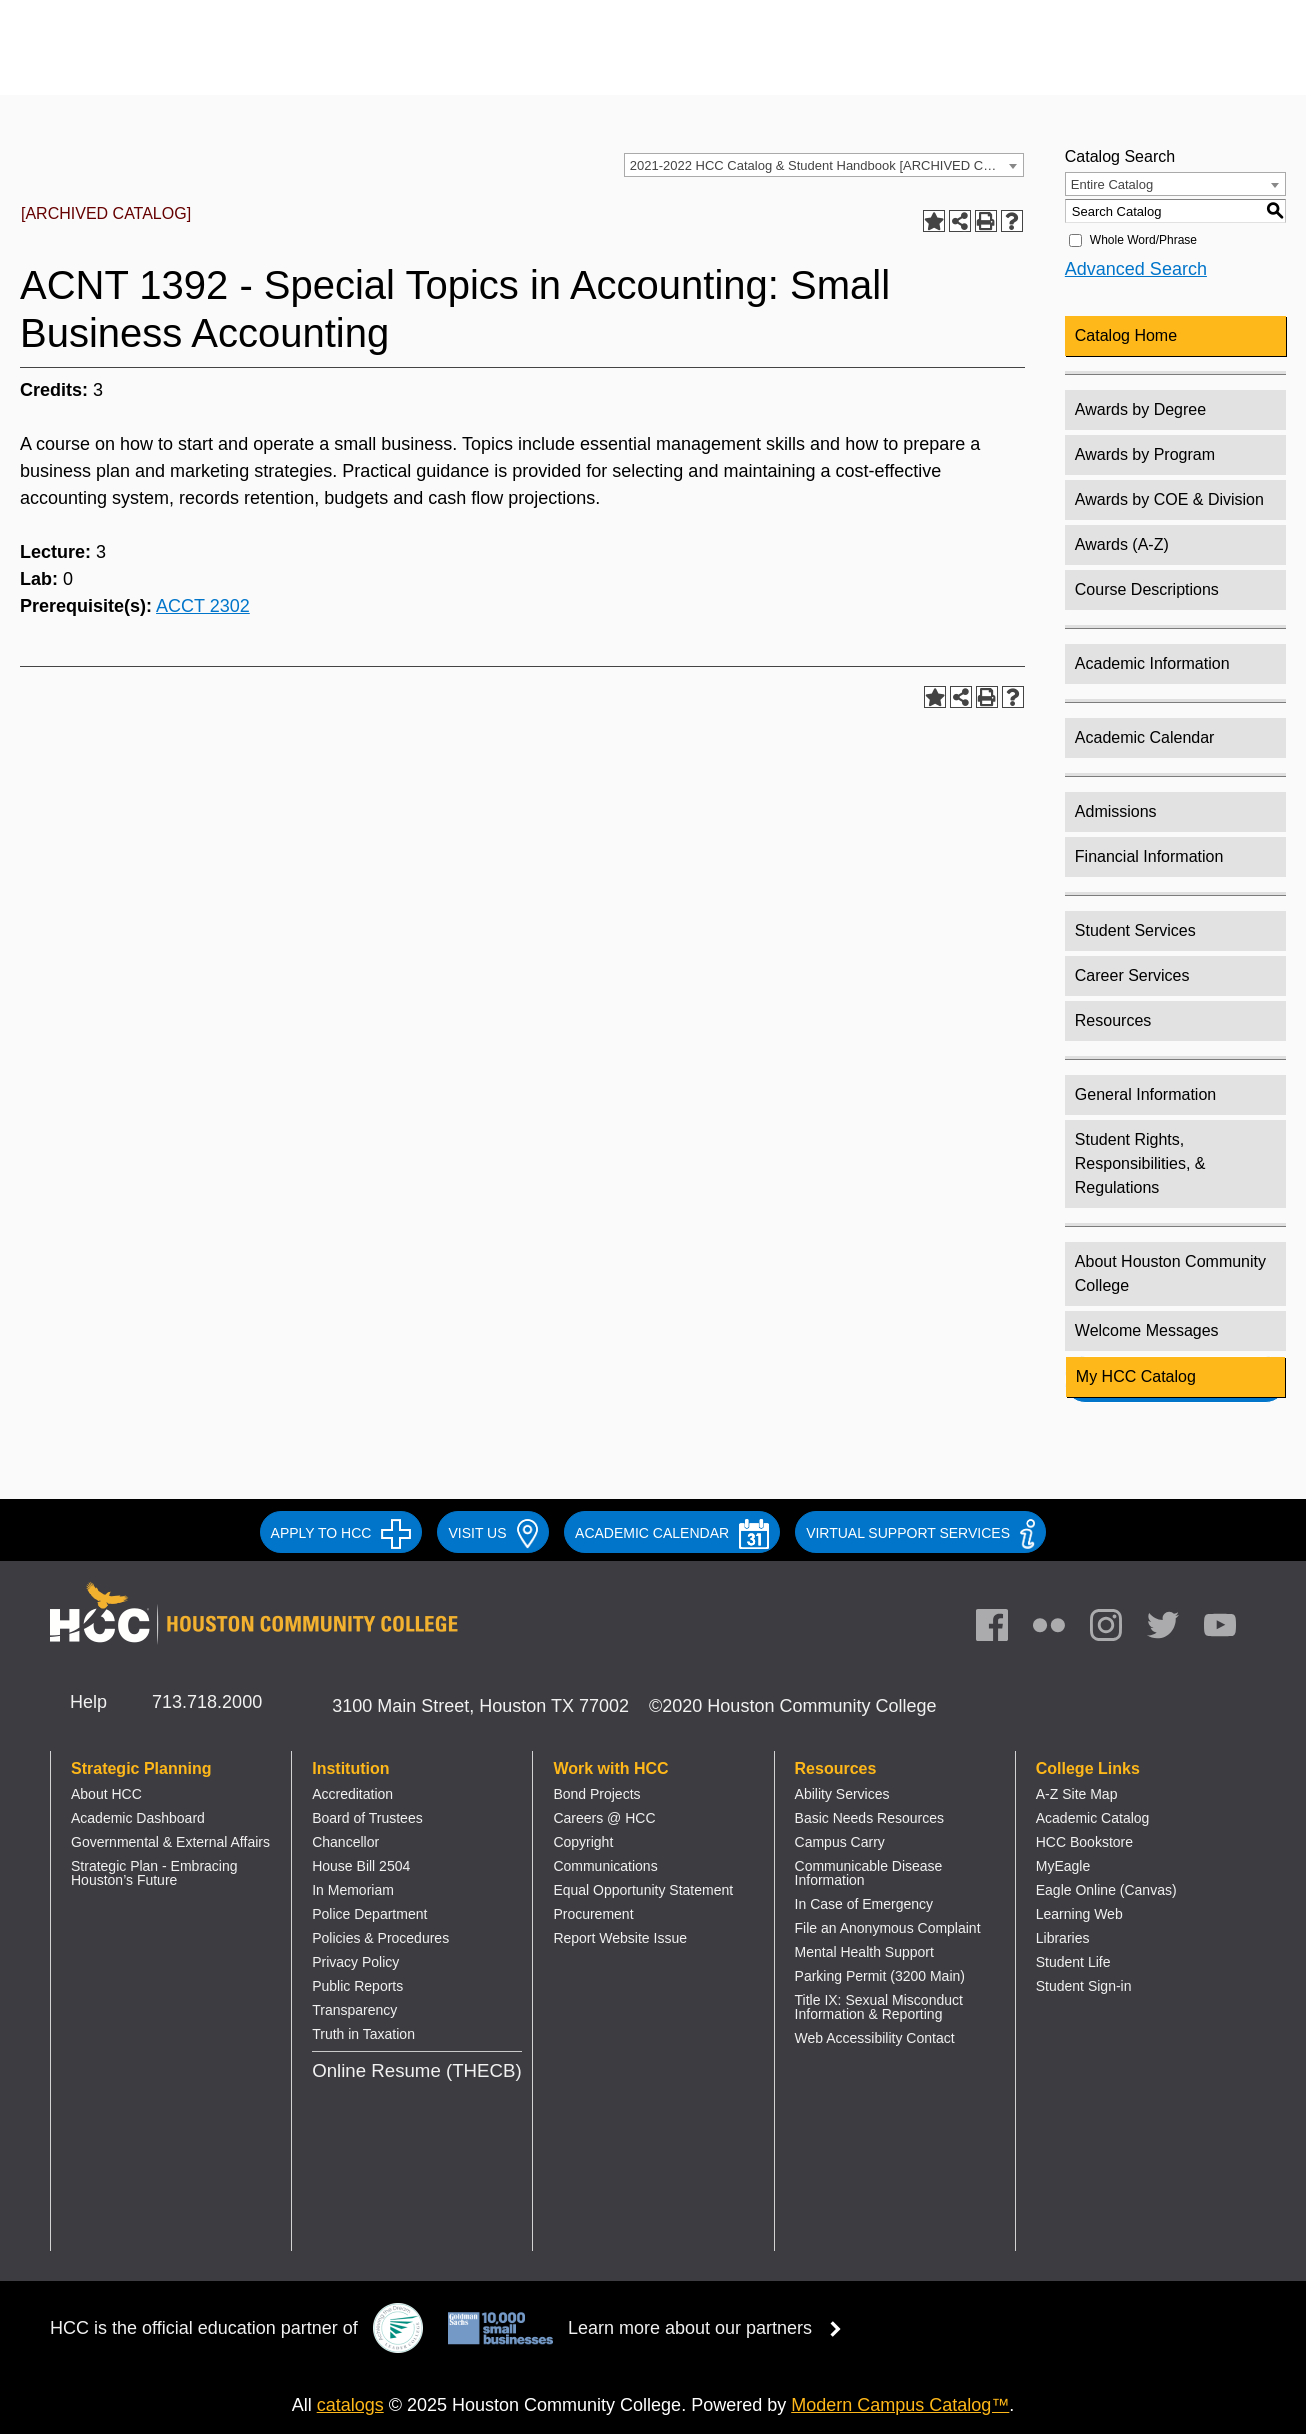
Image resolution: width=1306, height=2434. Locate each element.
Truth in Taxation (363, 2034)
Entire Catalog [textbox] (1112, 184)
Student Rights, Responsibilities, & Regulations (1140, 1163)
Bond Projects (596, 1794)
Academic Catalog (1093, 1818)
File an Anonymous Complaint (888, 1928)
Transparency (354, 2010)
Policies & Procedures (380, 1938)
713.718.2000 (207, 1702)
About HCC (106, 1794)
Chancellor (345, 1842)
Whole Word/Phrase (1143, 240)
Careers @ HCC (604, 1818)
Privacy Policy (355, 1962)
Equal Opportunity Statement (643, 1890)
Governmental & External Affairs (170, 1842)
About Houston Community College (1170, 1273)
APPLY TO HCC (341, 1533)
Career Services (1132, 975)
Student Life (1073, 1962)
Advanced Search (1136, 269)
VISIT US (493, 1533)
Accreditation (352, 1794)
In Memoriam (353, 1890)
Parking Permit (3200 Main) (880, 1976)
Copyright (583, 1842)
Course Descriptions (1147, 589)
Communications (605, 1866)
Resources (1113, 1020)
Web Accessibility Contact (875, 2038)
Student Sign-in (1084, 1986)
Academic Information (1152, 663)
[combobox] (824, 165)
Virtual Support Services (920, 1533)
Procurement (593, 1914)
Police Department (369, 1914)
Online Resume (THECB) (416, 2070)
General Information (1145, 1094)
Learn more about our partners (711, 2328)
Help (88, 1702)
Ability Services (842, 1794)
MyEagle (1063, 1866)
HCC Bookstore (1084, 1842)
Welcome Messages (1147, 1330)
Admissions (1116, 811)
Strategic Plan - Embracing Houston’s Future (154, 1873)
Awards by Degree (1140, 409)
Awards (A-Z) (1122, 544)
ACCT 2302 (203, 606)
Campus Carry (840, 1842)
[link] (1116, 1629)
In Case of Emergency (864, 1904)
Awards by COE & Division (1169, 499)
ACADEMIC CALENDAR (672, 1533)
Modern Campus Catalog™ (900, 2405)
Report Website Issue (620, 1938)
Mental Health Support (864, 1952)
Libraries (1063, 1938)
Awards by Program (1145, 454)
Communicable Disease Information (869, 1873)
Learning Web (1079, 1914)
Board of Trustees (367, 1818)
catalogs (350, 2405)
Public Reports (357, 1986)
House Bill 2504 (361, 1866)
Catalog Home (1126, 335)
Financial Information (1149, 856)
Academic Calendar (1145, 737)
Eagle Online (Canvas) (1106, 1890)
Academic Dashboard (138, 1818)
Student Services (1135, 930)
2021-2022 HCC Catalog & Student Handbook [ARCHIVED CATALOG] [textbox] (826, 165)
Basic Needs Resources (869, 1818)
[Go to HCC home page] (255, 62)
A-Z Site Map (1077, 1794)
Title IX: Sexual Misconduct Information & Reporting (879, 2007)
